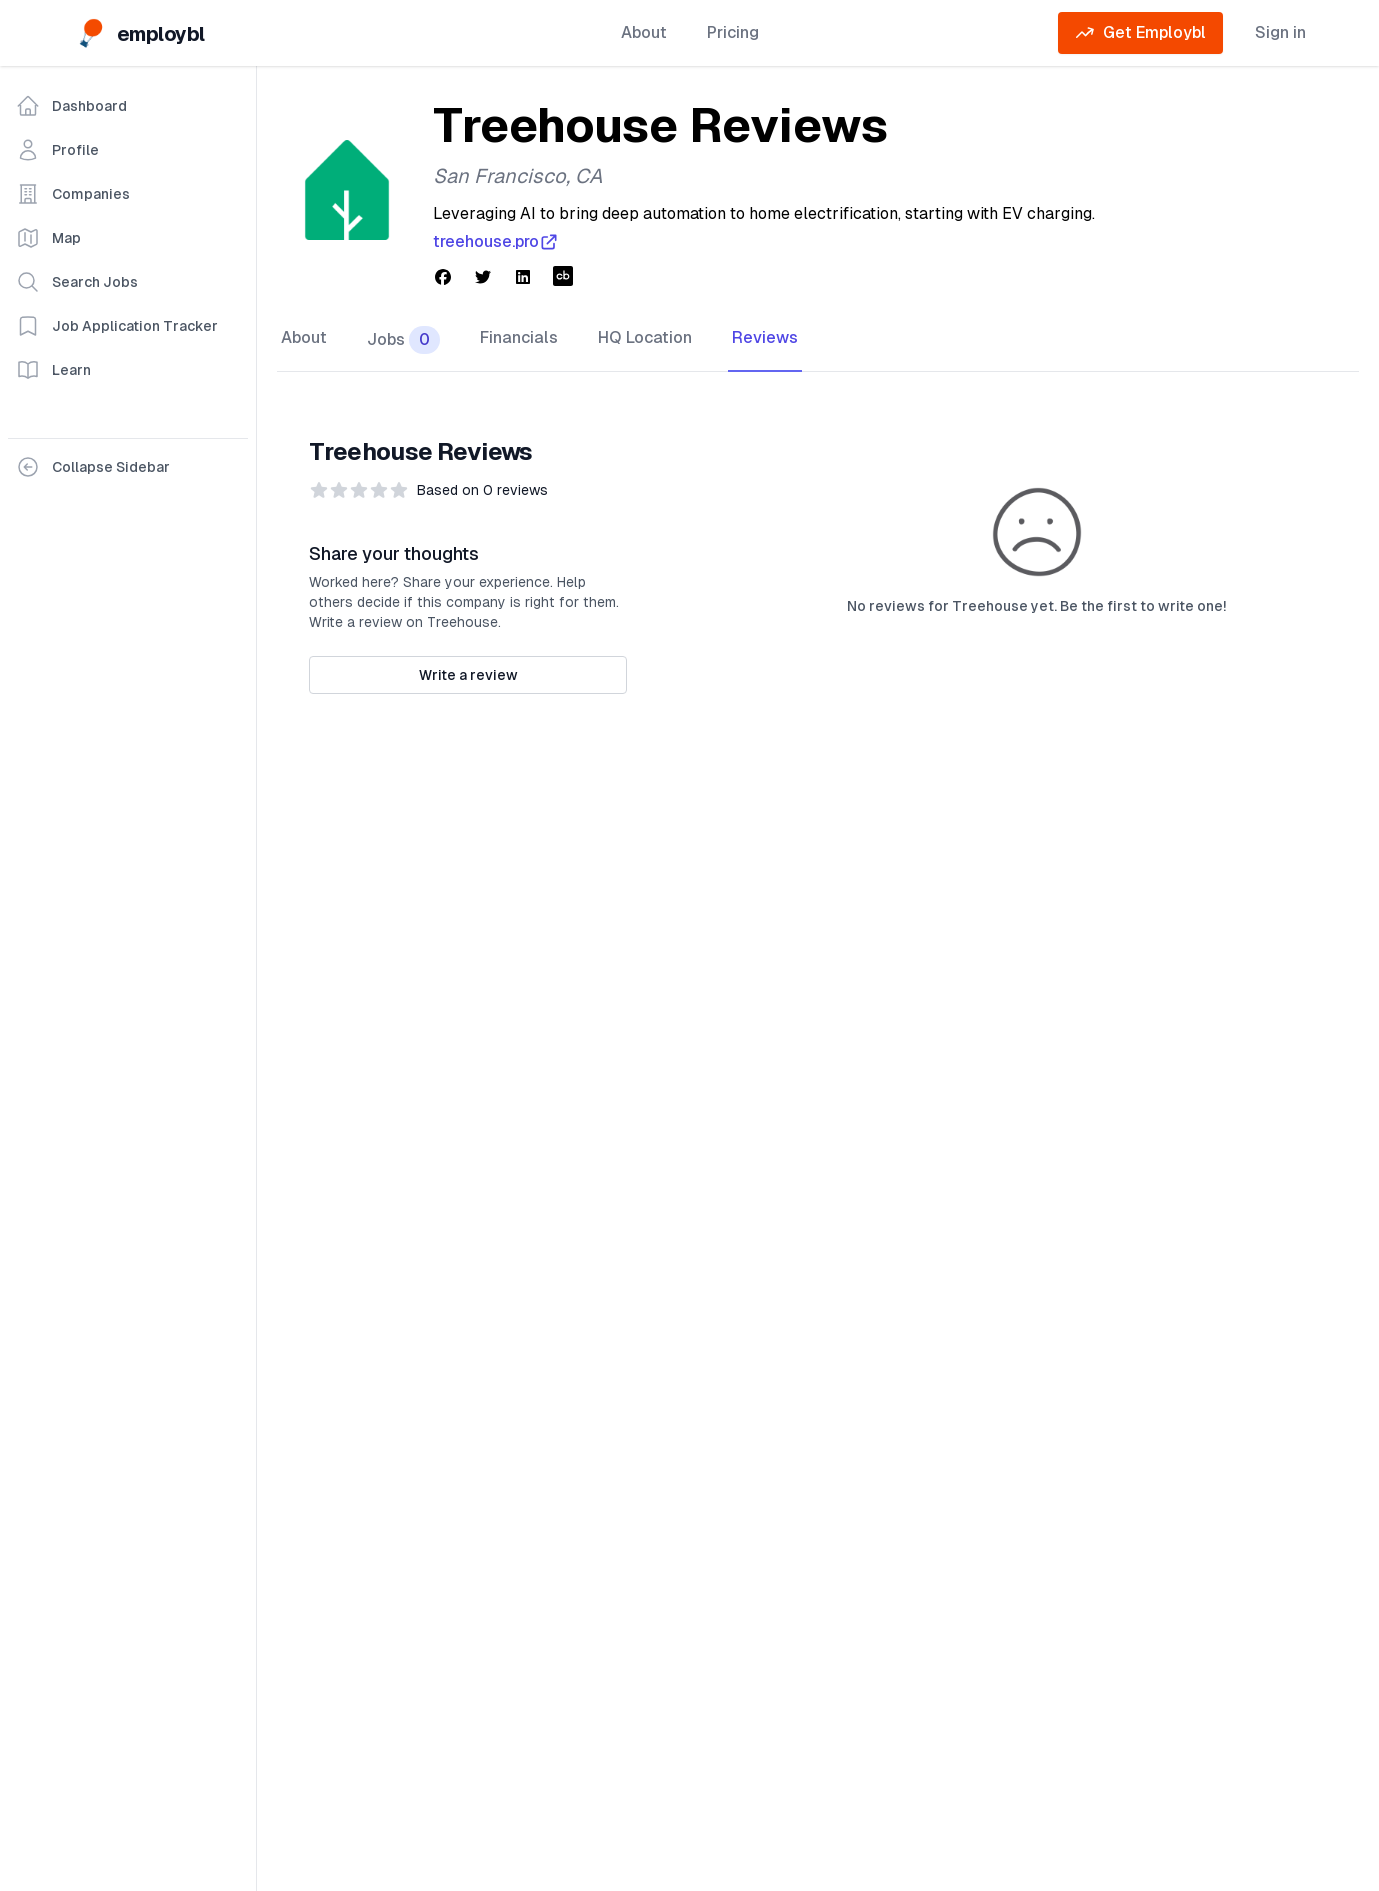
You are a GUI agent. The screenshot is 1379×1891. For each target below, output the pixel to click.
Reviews (765, 337)
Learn (53, 370)
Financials (519, 337)
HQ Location (645, 337)
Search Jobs (77, 282)
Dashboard (71, 106)
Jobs (403, 340)
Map (48, 238)
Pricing (733, 32)
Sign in (1280, 32)
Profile (57, 150)
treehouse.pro (496, 242)
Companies (73, 194)
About (644, 32)
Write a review (468, 675)
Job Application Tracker (117, 326)
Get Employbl (1140, 33)
